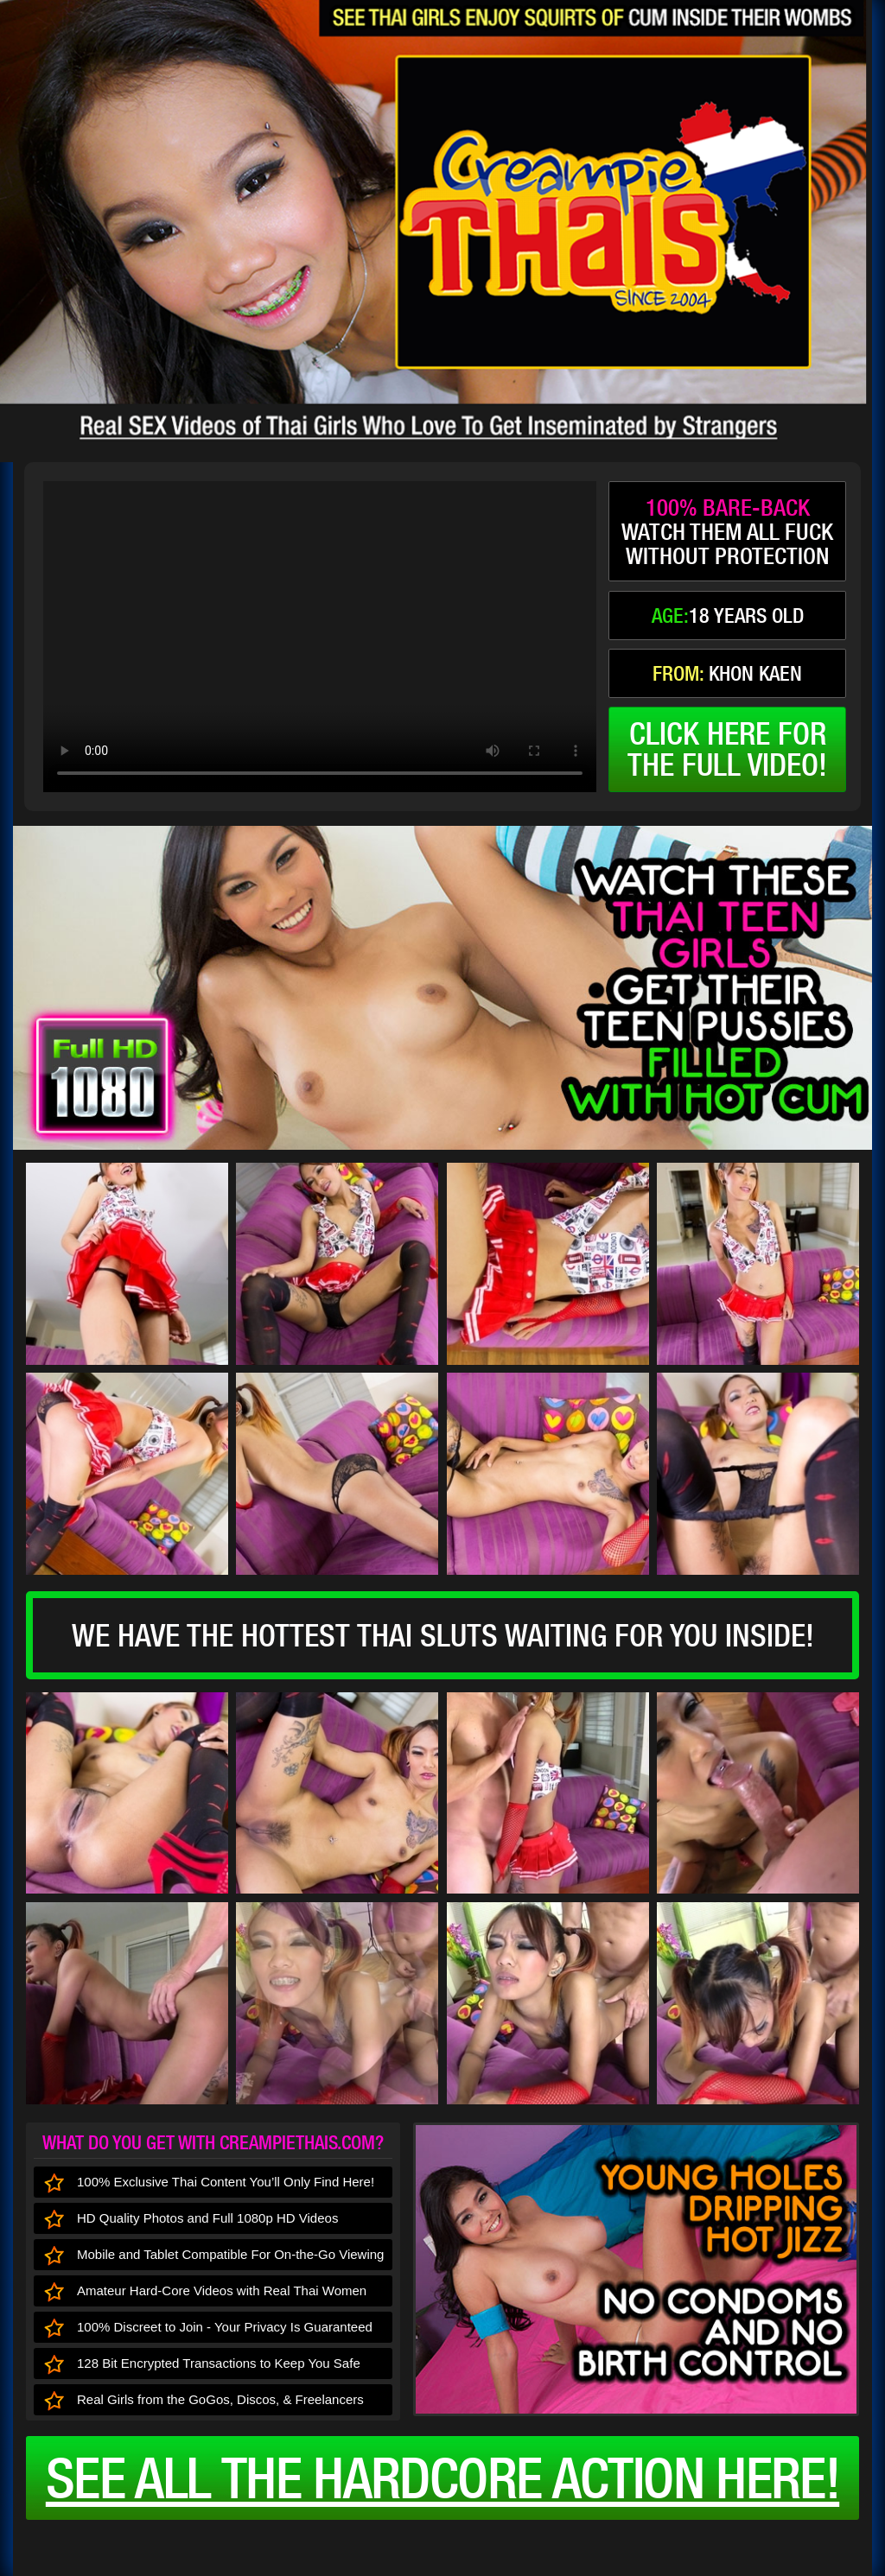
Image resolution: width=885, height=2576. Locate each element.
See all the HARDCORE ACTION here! (442, 2477)
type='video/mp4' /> (319, 636)
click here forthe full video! (727, 749)
